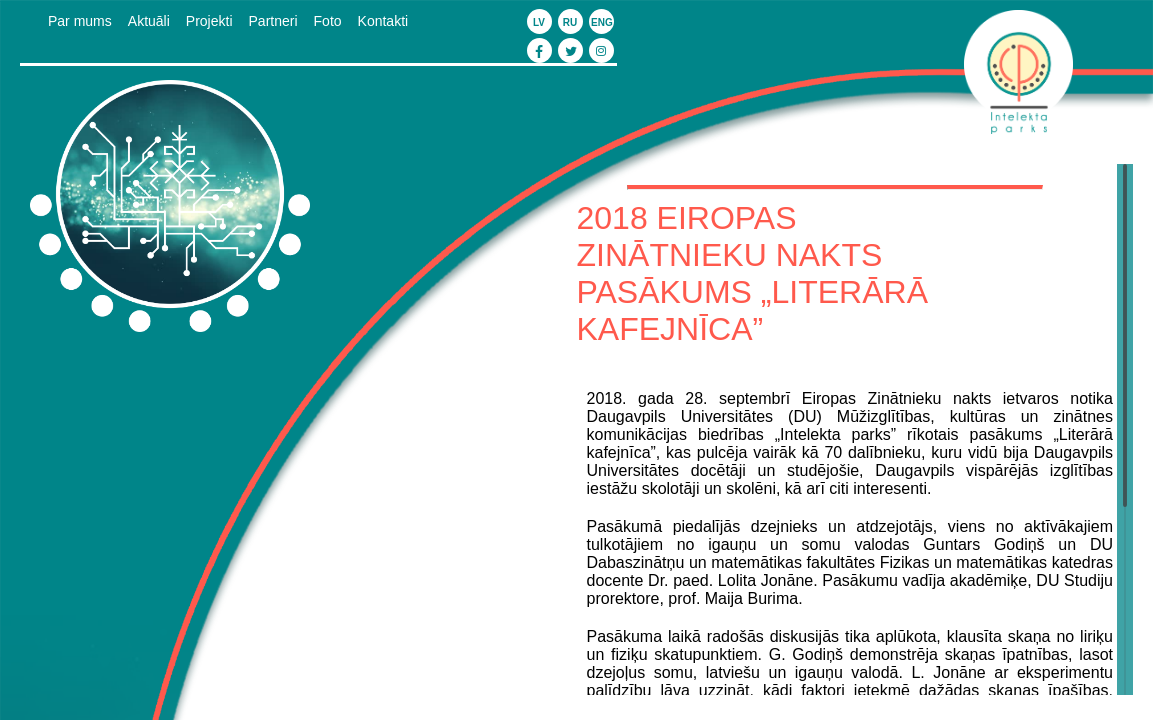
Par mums (80, 21)
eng (602, 22)
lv (539, 22)
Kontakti (383, 21)
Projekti (209, 21)
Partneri (273, 21)
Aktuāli (149, 21)
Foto (328, 21)
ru (570, 22)
